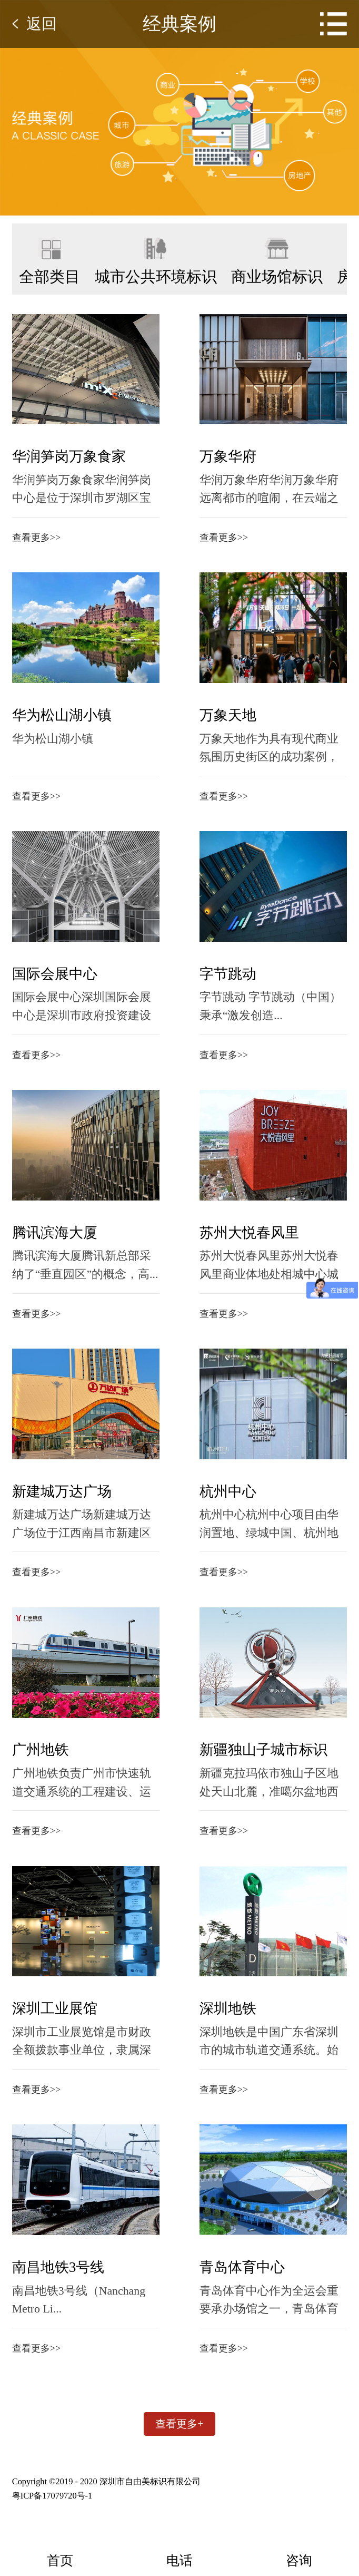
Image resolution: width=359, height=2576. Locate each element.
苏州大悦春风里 (233, 1237)
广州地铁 (40, 1757)
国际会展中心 (54, 977)
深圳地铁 (212, 2018)
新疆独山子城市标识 (248, 1757)
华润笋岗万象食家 (69, 456)
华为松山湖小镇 (62, 717)
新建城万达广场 (62, 1497)
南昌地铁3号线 (58, 2278)
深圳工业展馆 (54, 2018)
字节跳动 (212, 977)
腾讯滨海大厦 (54, 1237)
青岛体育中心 (226, 2278)
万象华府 (212, 456)
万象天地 (212, 717)
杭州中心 (212, 1497)
